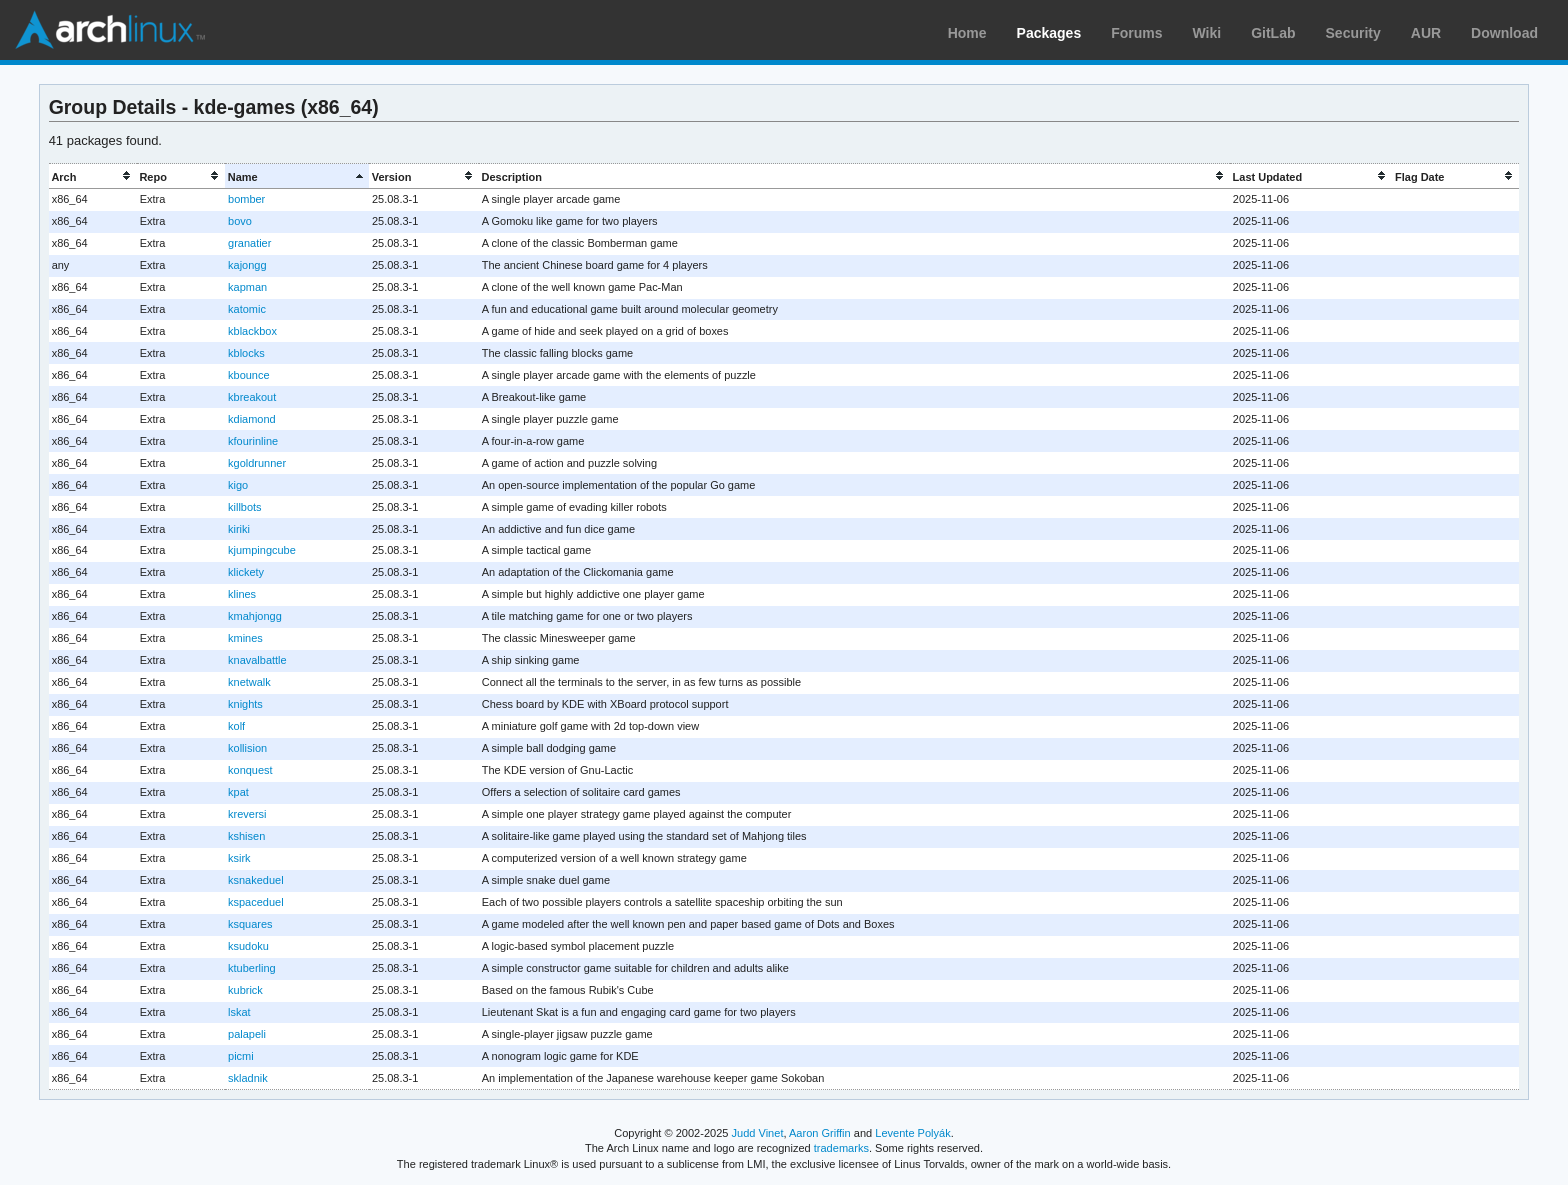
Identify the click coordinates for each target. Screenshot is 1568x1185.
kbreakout (252, 397)
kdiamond (252, 419)
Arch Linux (110, 30)
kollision (247, 748)
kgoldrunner (257, 463)
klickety (246, 572)
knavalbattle (257, 660)
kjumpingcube (262, 550)
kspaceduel (256, 902)
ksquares (250, 924)
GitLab (1273, 33)
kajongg (247, 265)
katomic (247, 309)
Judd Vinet (758, 1133)
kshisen (246, 836)
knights (245, 704)
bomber (246, 199)
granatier (249, 243)
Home (967, 33)
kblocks (246, 353)
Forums (1136, 33)
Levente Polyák (912, 1133)
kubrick (245, 990)
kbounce (249, 375)
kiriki (239, 529)
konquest (250, 770)
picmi (241, 1056)
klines (242, 594)
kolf (236, 726)
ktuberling (252, 968)
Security (1353, 33)
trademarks (841, 1148)
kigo (238, 485)
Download (1504, 33)
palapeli (247, 1034)
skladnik (248, 1078)
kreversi (247, 814)
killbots (245, 507)
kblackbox (252, 331)
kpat (238, 792)
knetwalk (249, 682)
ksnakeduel (256, 880)
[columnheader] (93, 176)
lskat (239, 1012)
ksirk (239, 858)
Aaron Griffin (820, 1133)
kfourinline (253, 441)
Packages (1049, 33)
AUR (1426, 33)
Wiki (1207, 33)
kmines (245, 638)
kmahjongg (255, 616)
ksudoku (248, 946)
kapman (247, 287)
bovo (240, 221)
